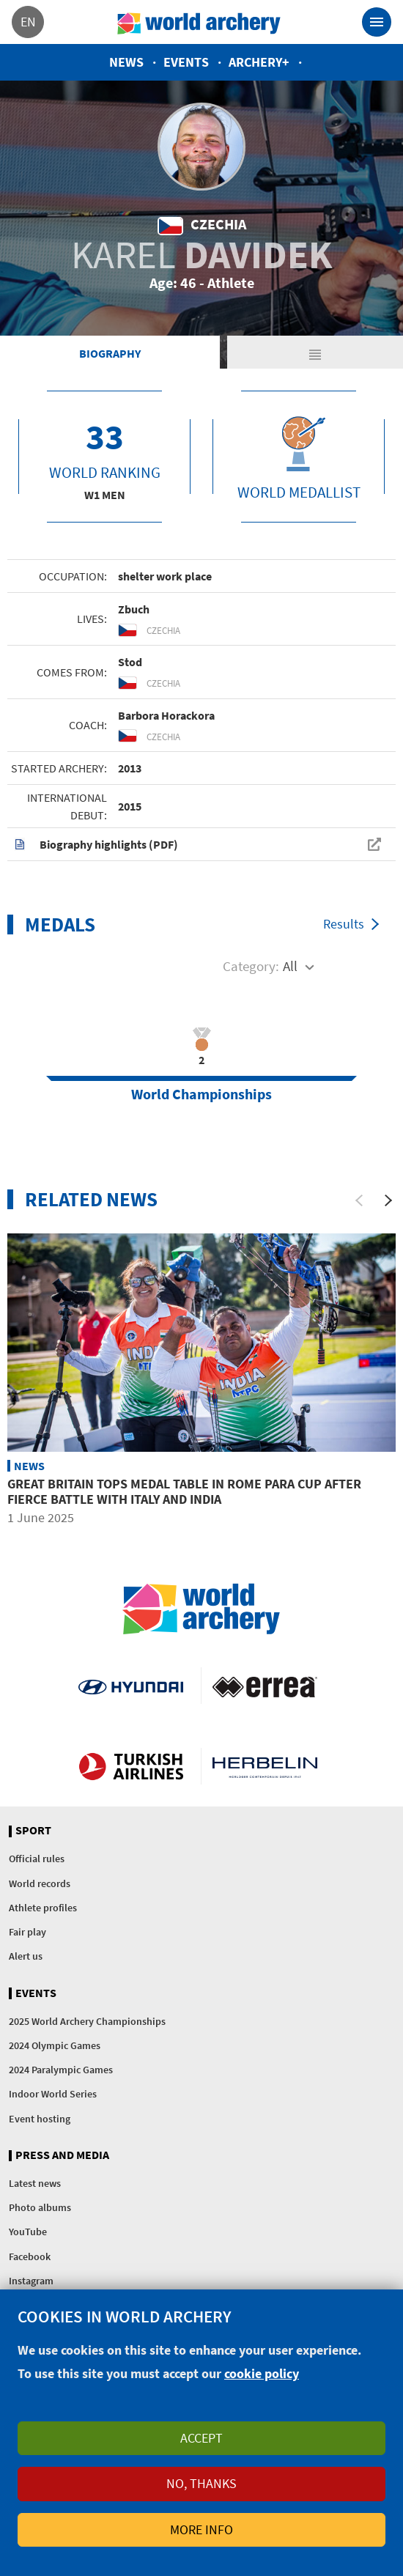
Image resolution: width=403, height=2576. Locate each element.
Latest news (35, 2183)
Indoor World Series (53, 2093)
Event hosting (39, 2118)
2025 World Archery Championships (87, 2021)
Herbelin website (264, 1766)
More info (201, 2529)
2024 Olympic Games (54, 2045)
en (28, 21)
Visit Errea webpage (264, 1685)
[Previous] (359, 1200)
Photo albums (40, 2207)
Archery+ (259, 61)
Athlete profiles (43, 1907)
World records (39, 1883)
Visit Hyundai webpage (130, 1685)
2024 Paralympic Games (61, 2069)
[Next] (388, 1200)
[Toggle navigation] (376, 22)
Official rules (36, 1858)
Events (186, 61)
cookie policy (261, 2373)
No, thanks (201, 2483)
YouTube (28, 2231)
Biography (110, 353)
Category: (251, 966)
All (290, 966)
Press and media (62, 2155)
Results (343, 923)
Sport (33, 1830)
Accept (201, 2437)
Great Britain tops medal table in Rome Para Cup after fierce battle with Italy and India (184, 1491)
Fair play (27, 1931)
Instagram (31, 2280)
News (126, 61)
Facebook (30, 2256)
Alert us (25, 1956)
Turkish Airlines (130, 1766)
